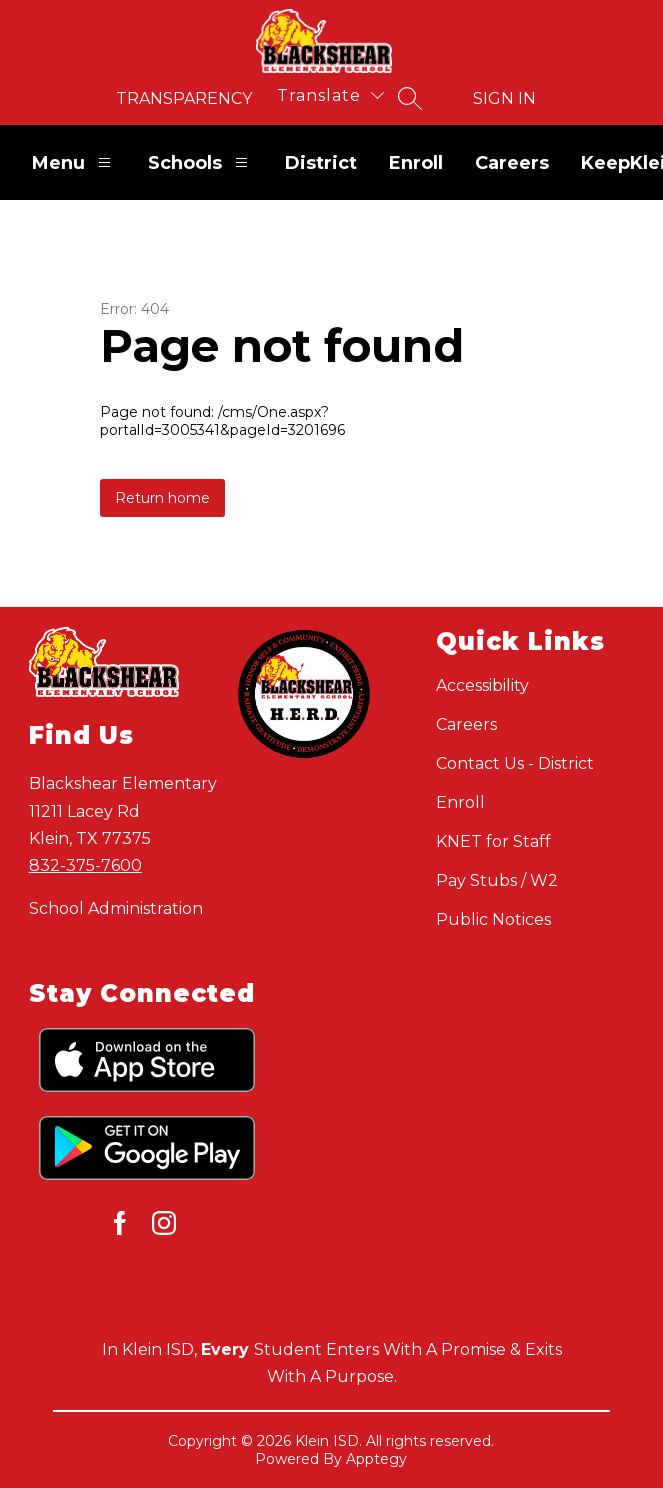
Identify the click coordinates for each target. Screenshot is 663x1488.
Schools (200, 162)
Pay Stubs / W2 (497, 880)
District (321, 163)
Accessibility (482, 685)
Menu (74, 162)
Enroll (416, 163)
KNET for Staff (493, 841)
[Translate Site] (330, 95)
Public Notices (493, 919)
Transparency (184, 98)
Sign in (504, 98)
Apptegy (376, 1459)
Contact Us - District (515, 763)
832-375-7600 (85, 865)
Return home (162, 498)
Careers (512, 163)
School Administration (116, 908)
